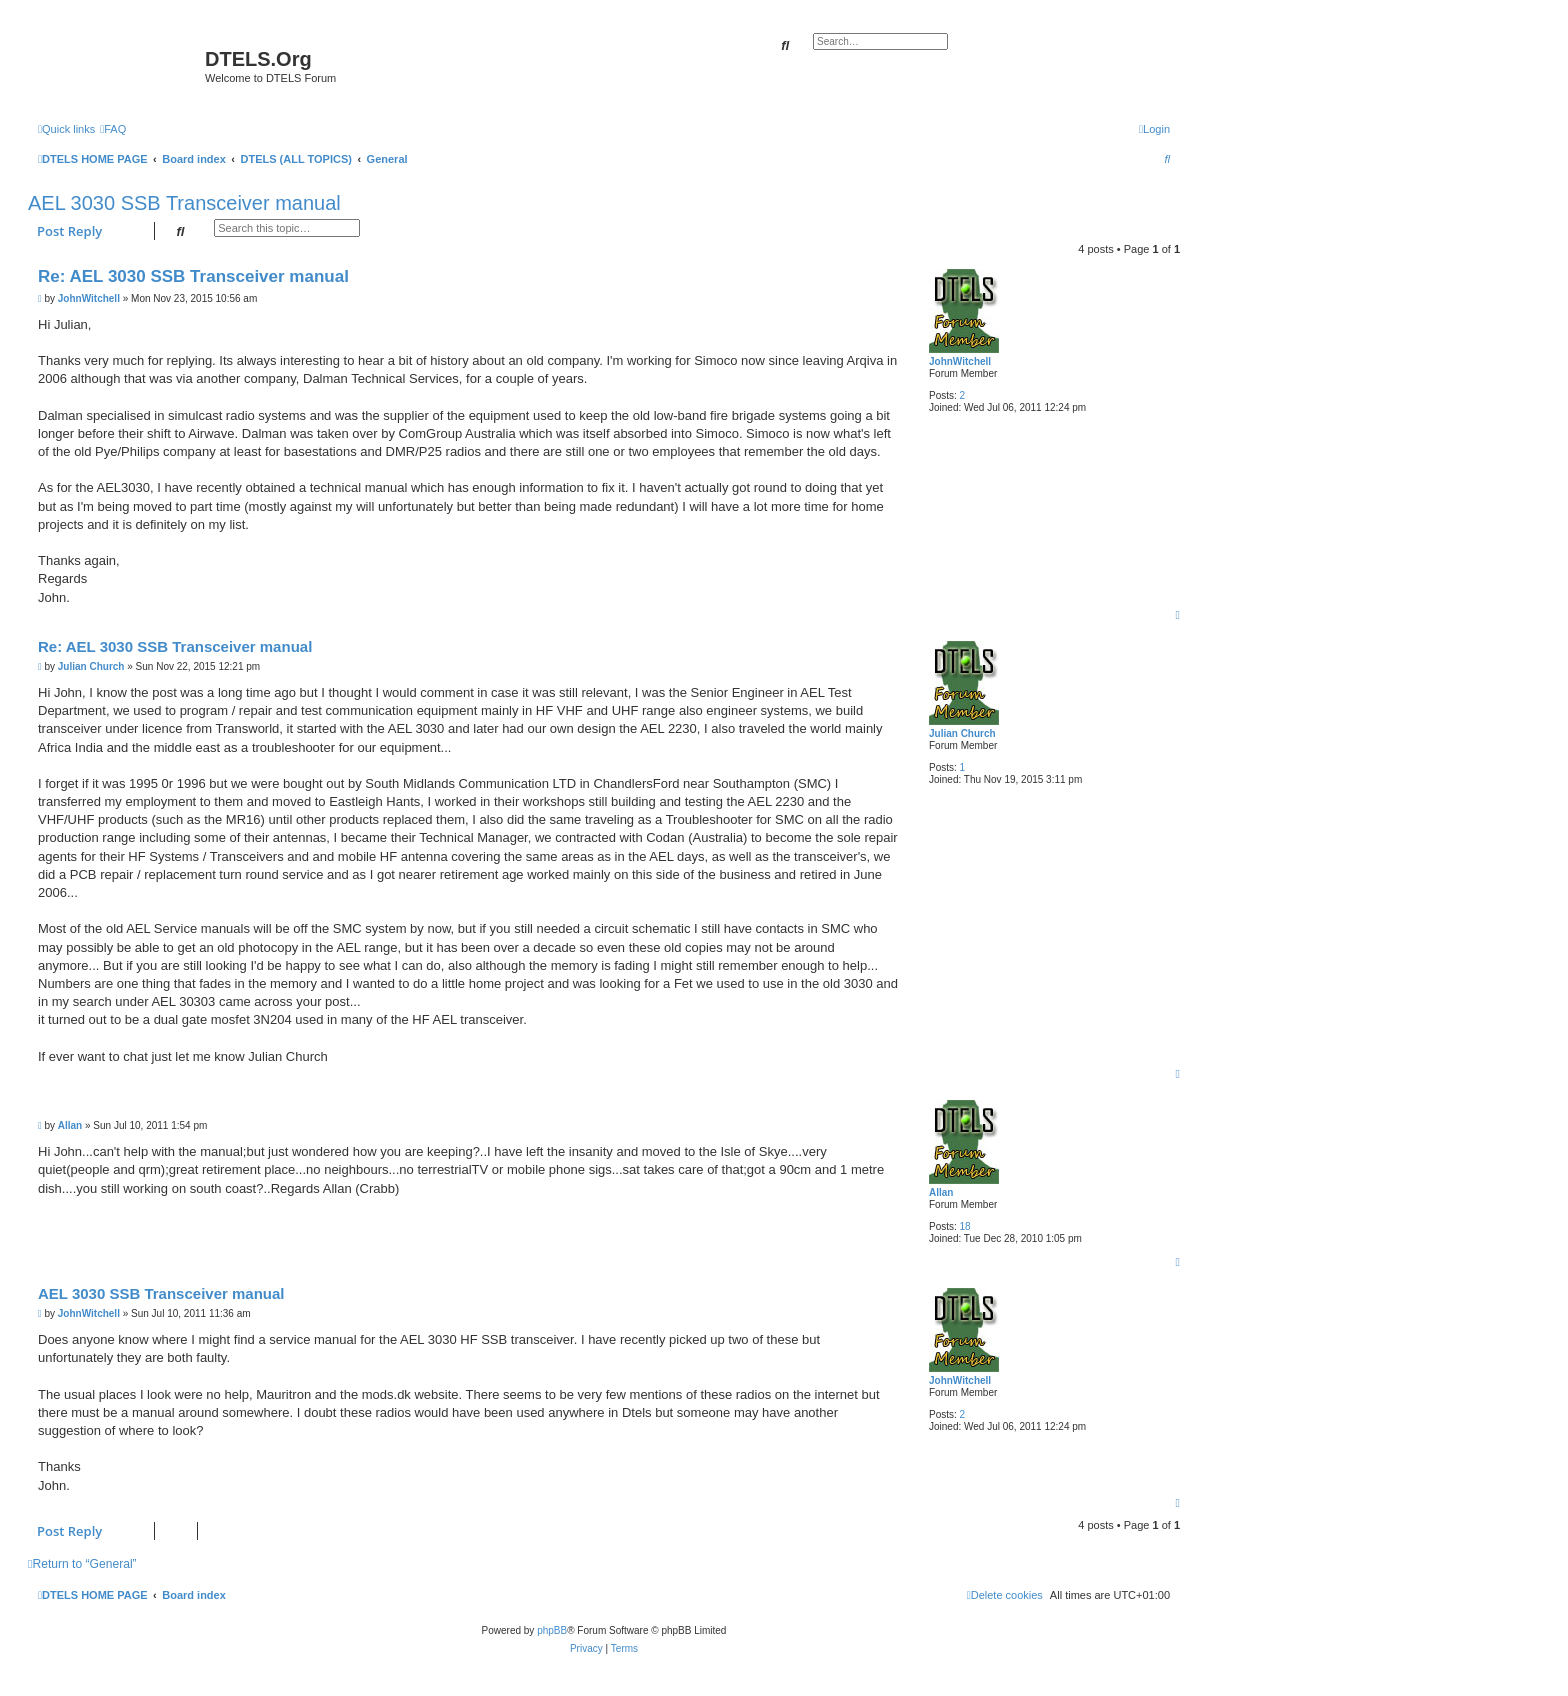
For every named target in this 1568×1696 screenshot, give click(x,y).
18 (965, 1226)
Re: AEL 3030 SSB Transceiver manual (193, 276)
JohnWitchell (960, 361)
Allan (941, 1192)
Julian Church (962, 733)
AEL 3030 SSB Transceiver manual (184, 203)
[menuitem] (113, 129)
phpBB (552, 1630)
